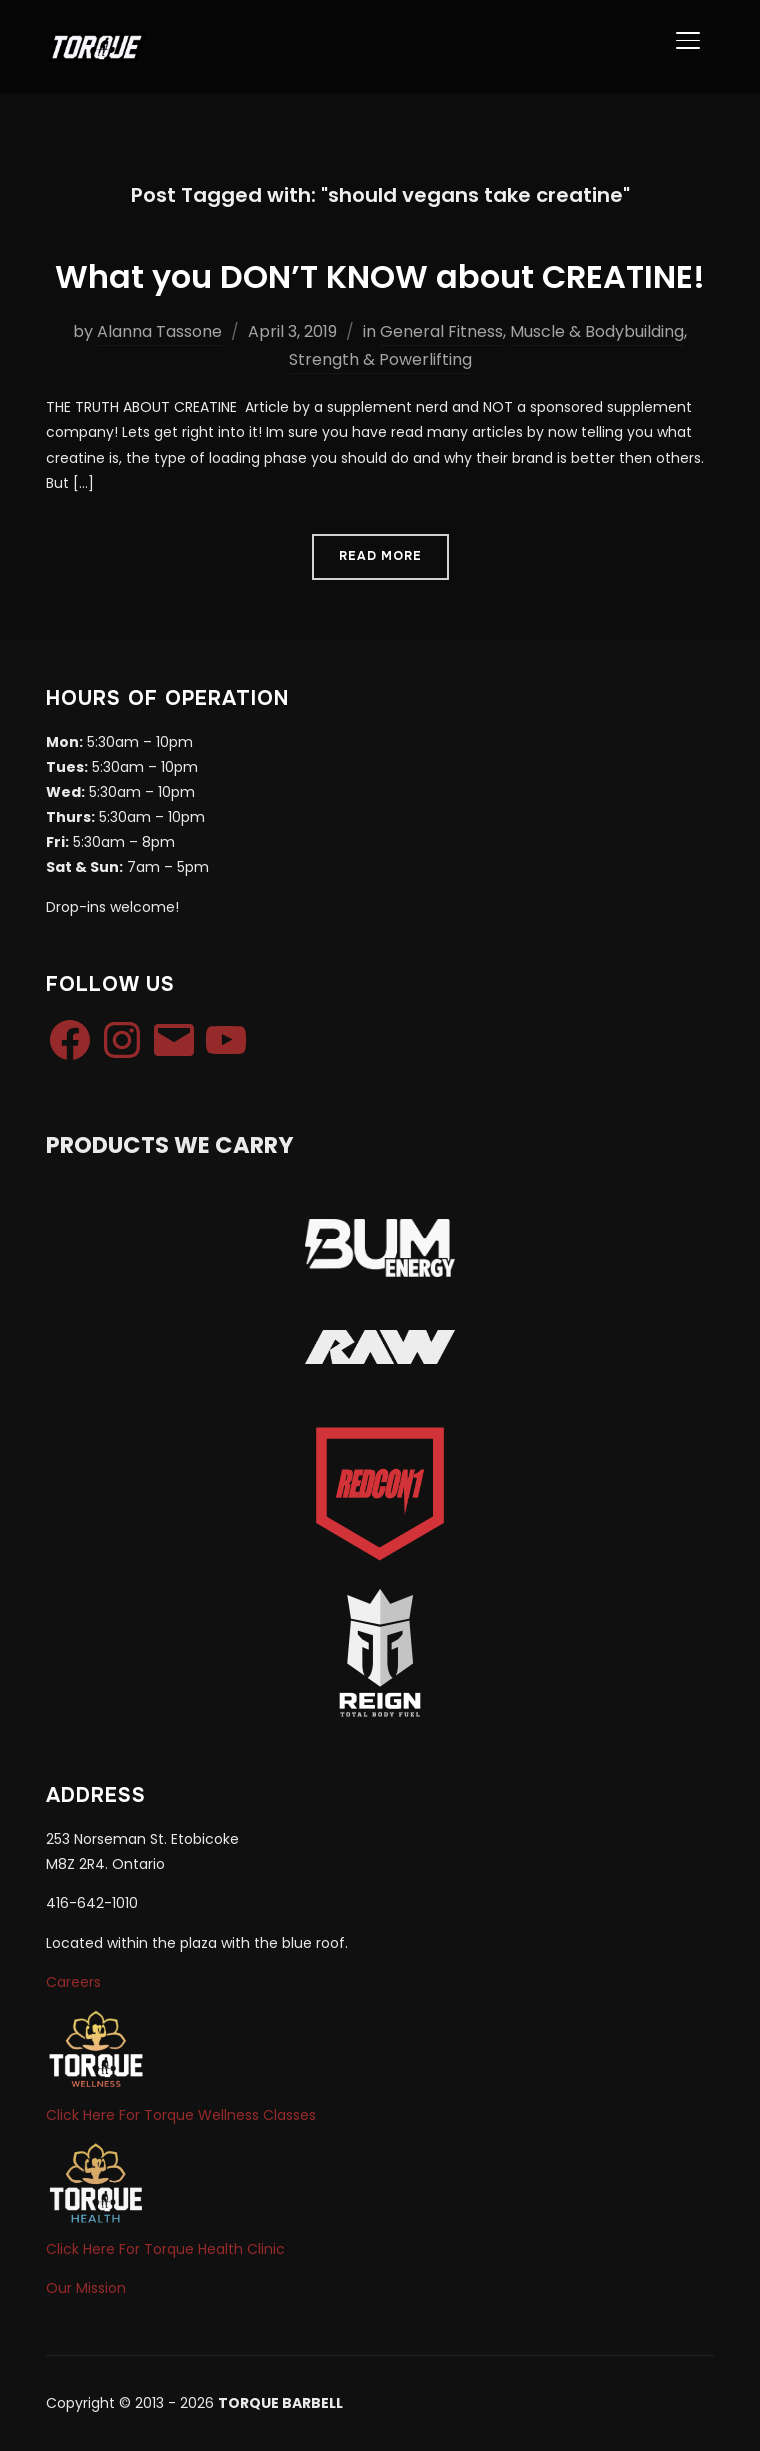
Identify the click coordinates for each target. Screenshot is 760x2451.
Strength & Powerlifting (380, 359)
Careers (73, 1982)
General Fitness (441, 331)
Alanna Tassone (159, 331)
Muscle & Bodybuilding (597, 331)
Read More (380, 556)
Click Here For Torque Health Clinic (165, 2249)
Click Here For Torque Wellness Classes (181, 2115)
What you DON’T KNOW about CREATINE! (380, 276)
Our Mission (86, 2288)
